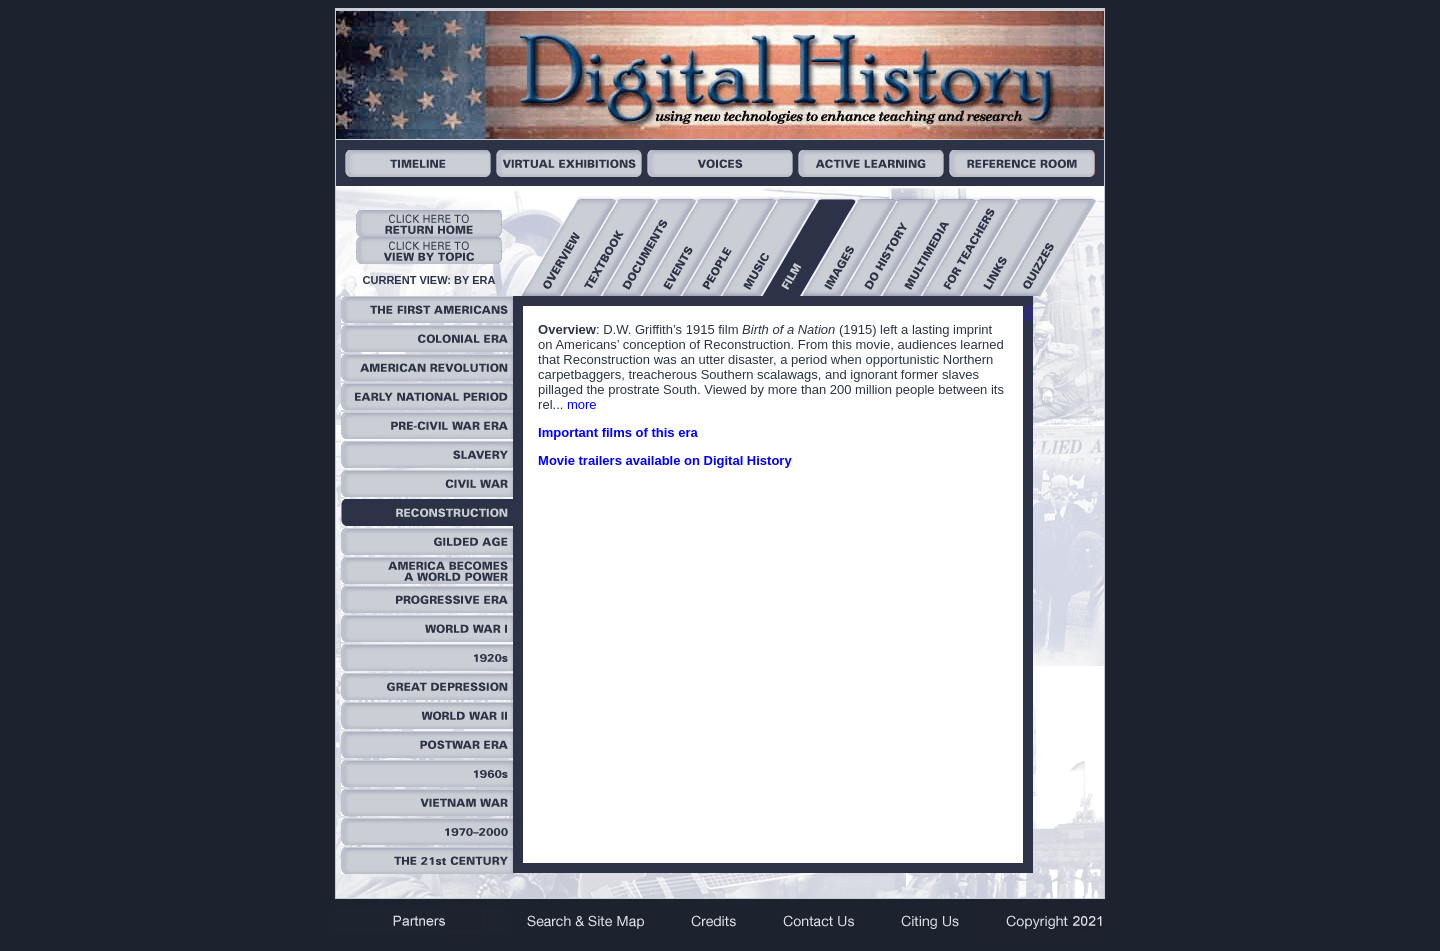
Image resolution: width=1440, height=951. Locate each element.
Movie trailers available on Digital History (665, 460)
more (582, 404)
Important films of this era (618, 432)
